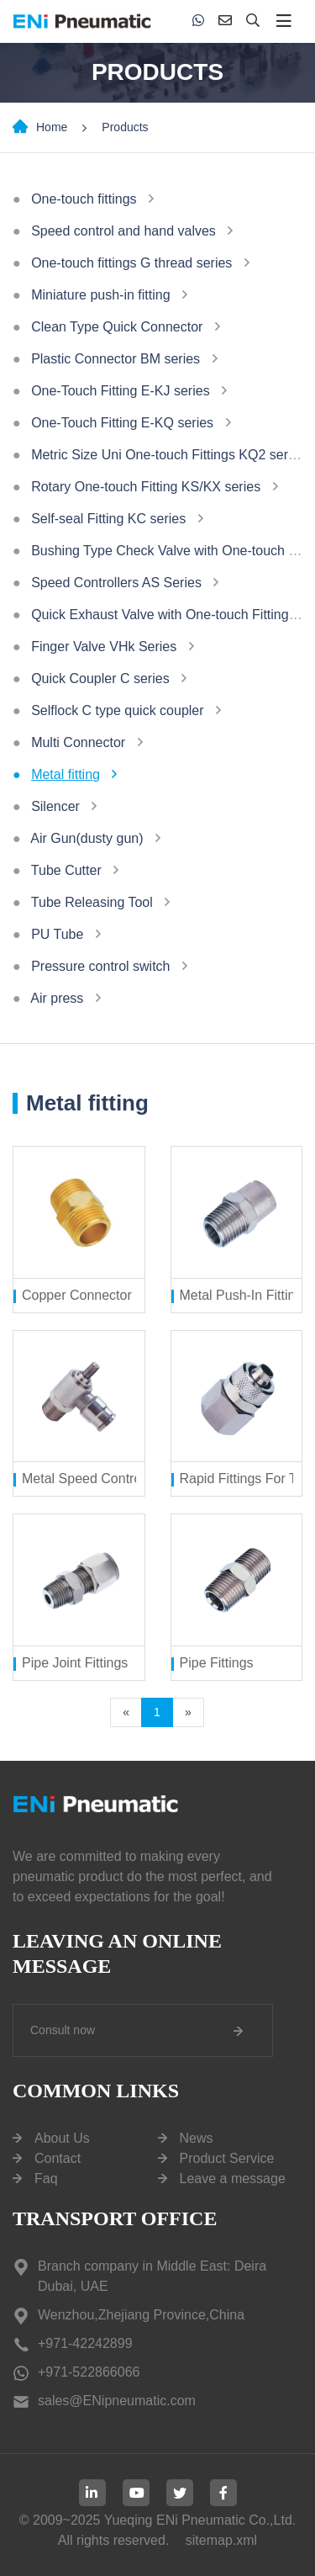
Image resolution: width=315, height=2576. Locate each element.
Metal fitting (65, 774)
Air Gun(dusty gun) (86, 838)
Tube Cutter (66, 870)
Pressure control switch (100, 966)
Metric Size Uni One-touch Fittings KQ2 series (168, 455)
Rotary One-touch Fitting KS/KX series (145, 487)
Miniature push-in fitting (100, 295)
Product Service (227, 2158)
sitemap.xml (221, 2540)
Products (125, 127)
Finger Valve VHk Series (103, 646)
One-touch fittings (83, 199)
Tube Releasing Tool (92, 902)
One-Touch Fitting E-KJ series (120, 391)
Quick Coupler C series (100, 678)
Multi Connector (78, 742)
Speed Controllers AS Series (116, 582)
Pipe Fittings (217, 1663)
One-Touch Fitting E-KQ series (122, 423)
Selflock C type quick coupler (117, 710)
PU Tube (57, 934)
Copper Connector (77, 1295)
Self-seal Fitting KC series (108, 518)
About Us (62, 2138)
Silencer (55, 806)
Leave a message (233, 2178)
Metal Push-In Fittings (245, 1295)
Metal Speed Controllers (94, 1478)
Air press (56, 998)
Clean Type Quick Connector (116, 327)
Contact (57, 2158)
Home (51, 127)
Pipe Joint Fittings (75, 1663)
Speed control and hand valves (123, 231)
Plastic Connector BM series (115, 359)
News (196, 2138)
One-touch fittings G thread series (131, 263)
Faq (46, 2178)
